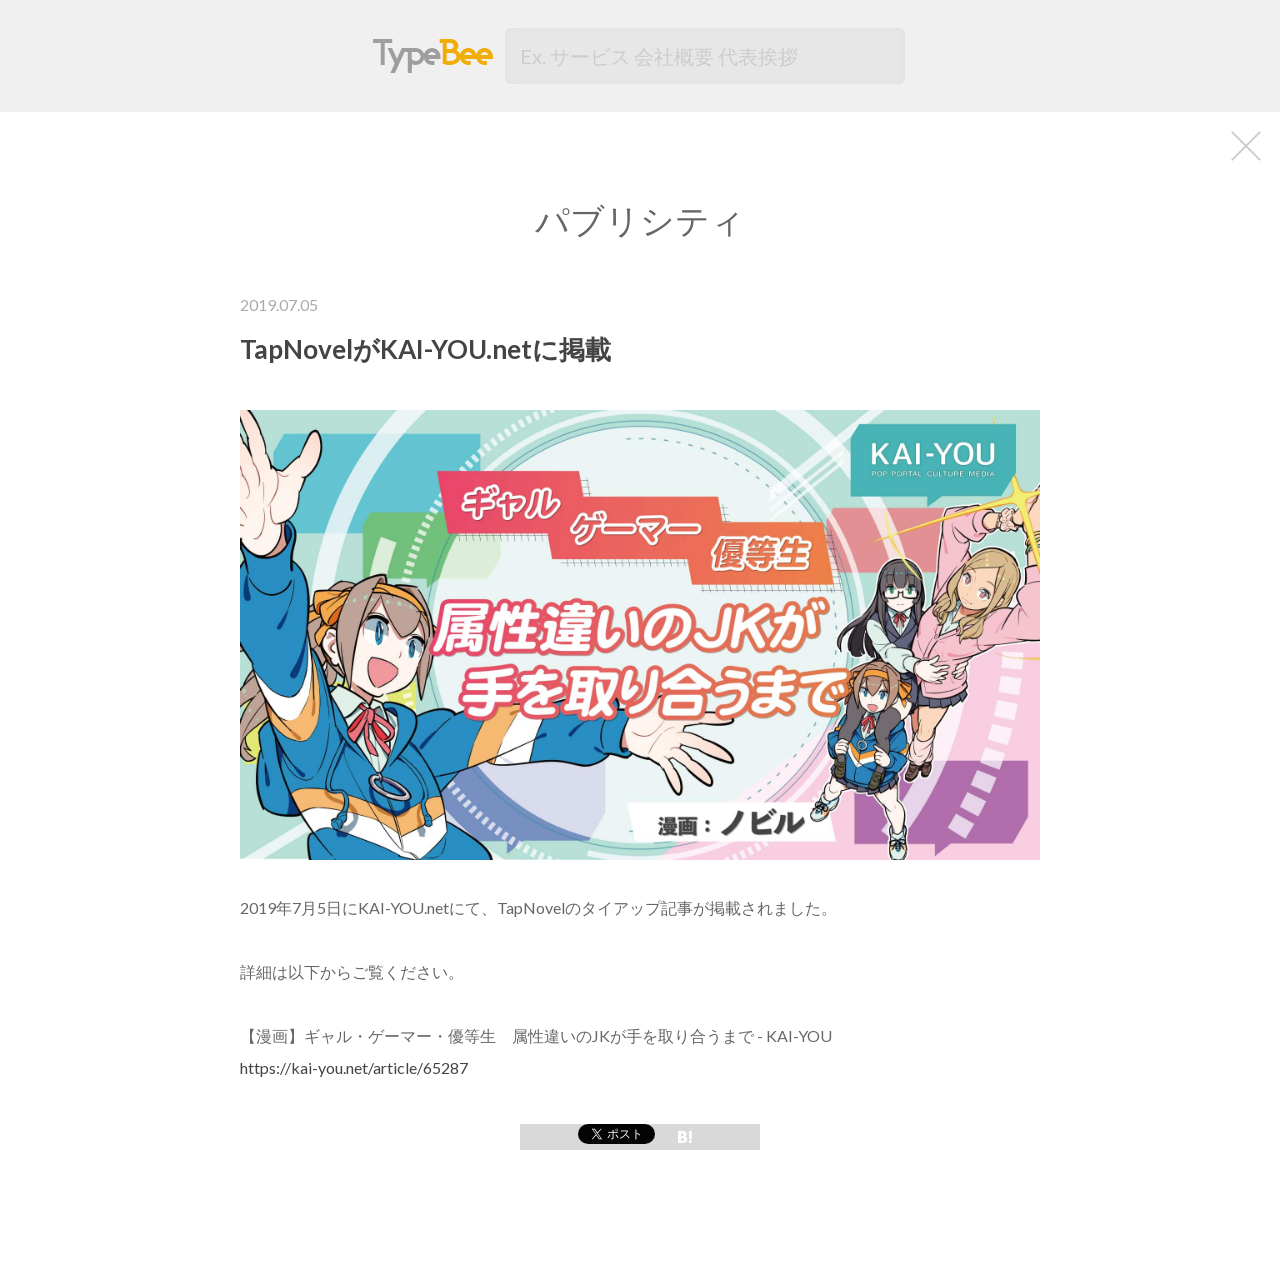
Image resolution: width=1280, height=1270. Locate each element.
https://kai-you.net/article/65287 (354, 1067)
